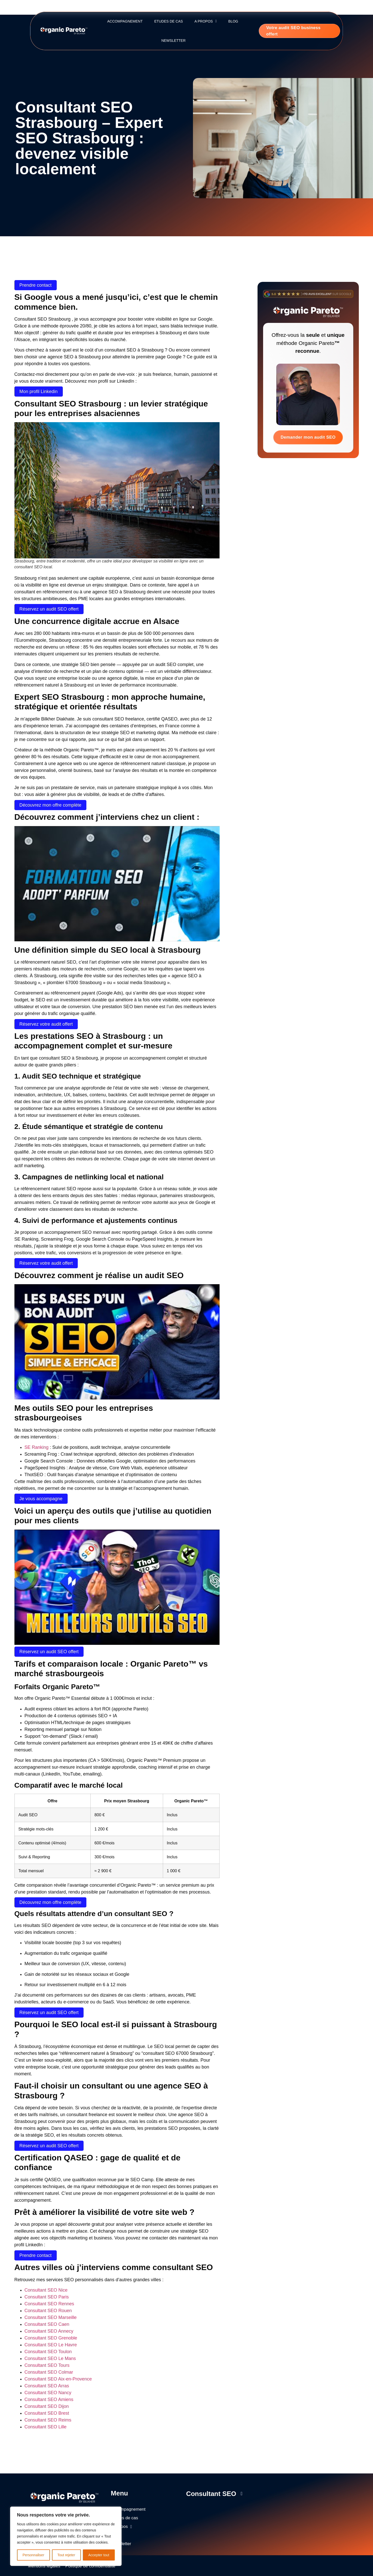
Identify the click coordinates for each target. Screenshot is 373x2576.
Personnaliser (33, 2555)
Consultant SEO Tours (47, 2365)
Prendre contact (35, 285)
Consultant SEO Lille (46, 2426)
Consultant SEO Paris (47, 2296)
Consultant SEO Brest (47, 2413)
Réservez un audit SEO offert (49, 609)
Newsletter (173, 40)
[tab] (216, 2493)
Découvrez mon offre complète (50, 805)
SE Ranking (37, 1447)
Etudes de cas (168, 21)
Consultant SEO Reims (48, 2420)
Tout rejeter (66, 2555)
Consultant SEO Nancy (48, 2392)
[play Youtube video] (117, 883)
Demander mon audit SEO (308, 437)
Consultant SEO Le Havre (51, 2344)
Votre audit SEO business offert (293, 31)
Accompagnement (125, 21)
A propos (205, 21)
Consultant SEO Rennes (49, 2303)
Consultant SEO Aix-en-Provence (58, 2379)
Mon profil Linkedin (38, 391)
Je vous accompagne (41, 1498)
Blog (233, 21)
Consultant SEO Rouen (48, 2310)
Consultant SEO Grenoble (51, 2337)
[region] (66, 2536)
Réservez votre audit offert (46, 1024)
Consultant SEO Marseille (51, 2317)
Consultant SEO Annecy (49, 2331)
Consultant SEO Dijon (47, 2406)
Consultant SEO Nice (46, 2290)
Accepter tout (98, 2555)
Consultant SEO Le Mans (50, 2358)
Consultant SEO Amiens (49, 2399)
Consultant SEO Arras (47, 2385)
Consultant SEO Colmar (49, 2372)
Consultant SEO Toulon (48, 2351)
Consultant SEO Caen (47, 2324)
